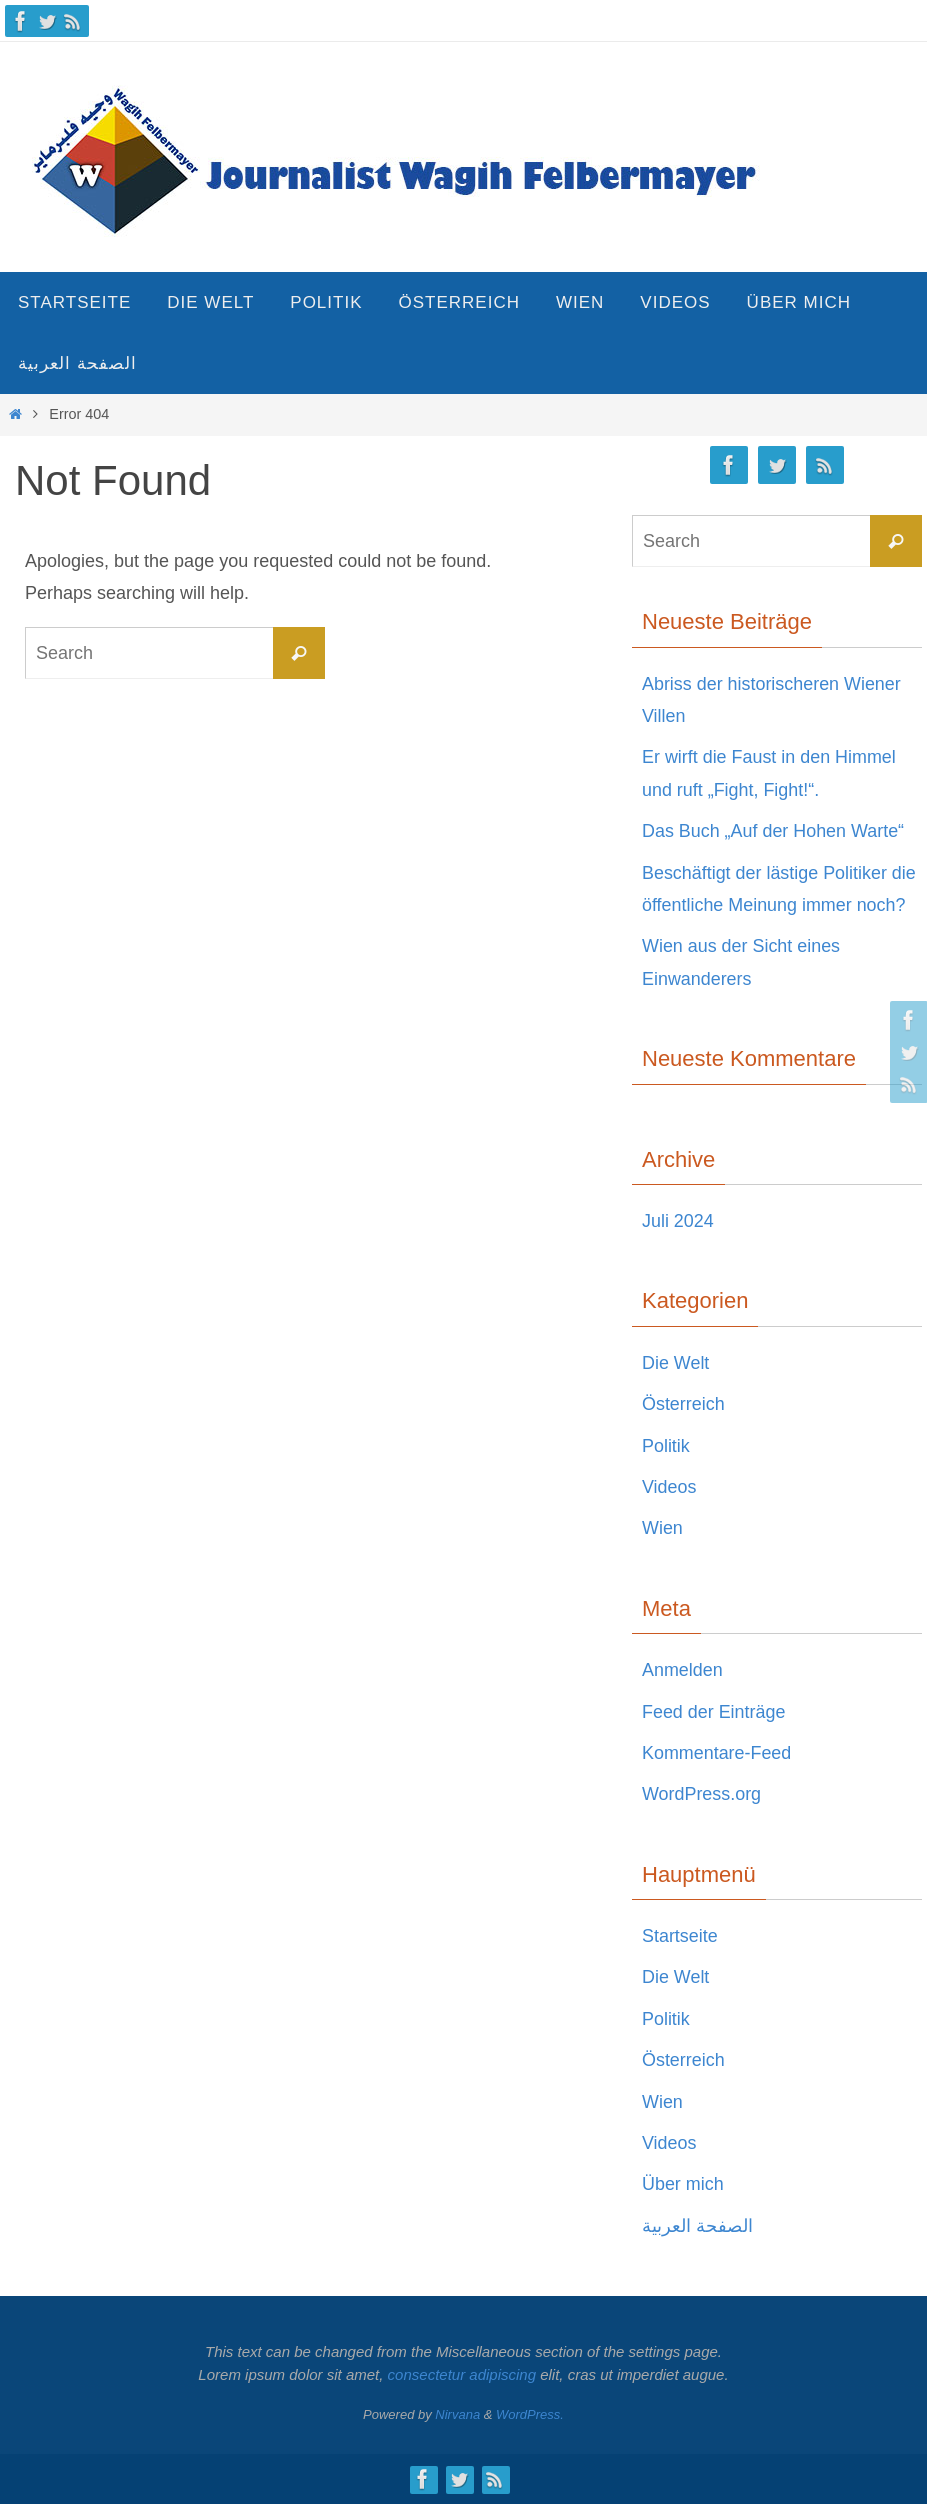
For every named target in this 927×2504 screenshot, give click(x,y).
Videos (669, 1487)
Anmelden (682, 1670)
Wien (662, 1528)
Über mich (683, 2184)
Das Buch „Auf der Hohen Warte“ (773, 831)
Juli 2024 (678, 1221)
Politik (666, 1446)
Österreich (683, 1404)
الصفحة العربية (697, 2226)
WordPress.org (702, 1794)
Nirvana (457, 2414)
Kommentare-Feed (717, 1753)
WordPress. (530, 2414)
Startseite (680, 1936)
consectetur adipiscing (462, 2374)
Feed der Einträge (714, 1712)
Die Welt (676, 1363)
